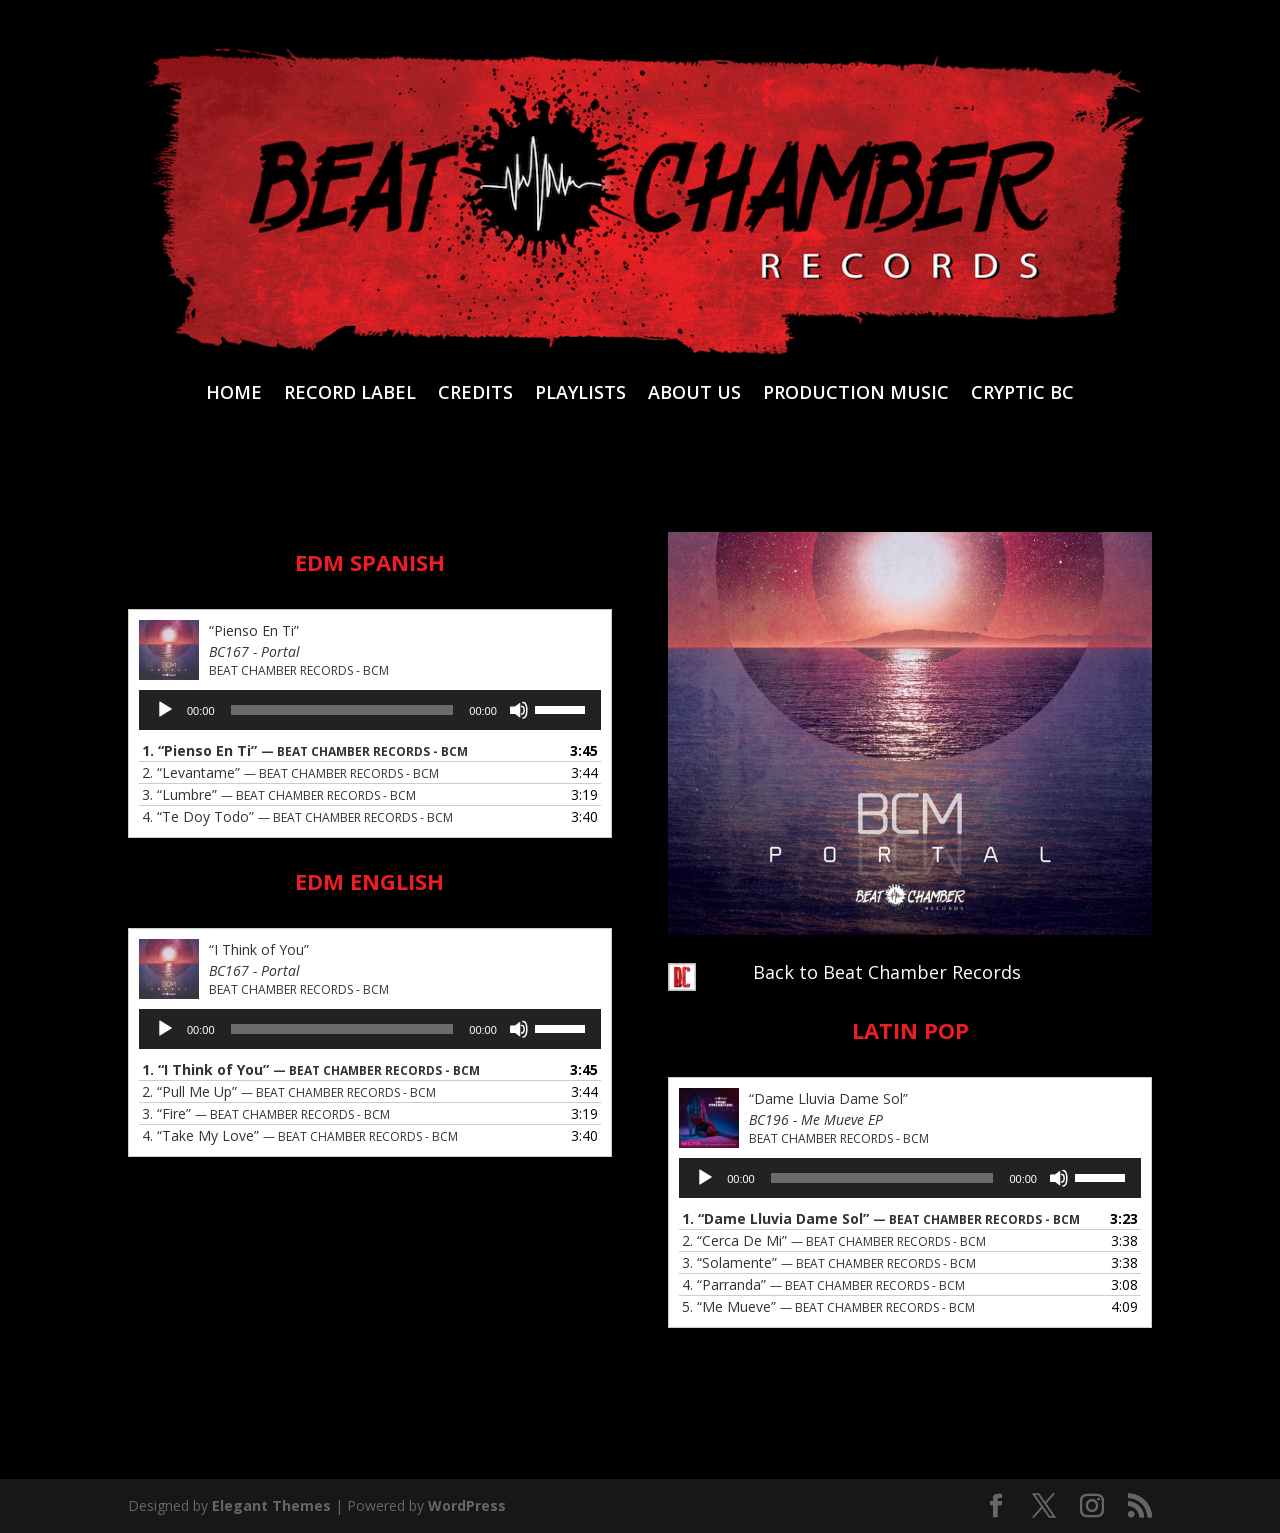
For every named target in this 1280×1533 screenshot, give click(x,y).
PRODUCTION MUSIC (856, 394)
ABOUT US (694, 394)
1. (305, 750)
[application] (370, 710)
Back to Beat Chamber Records (887, 972)
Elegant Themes (271, 1505)
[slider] (342, 710)
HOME (234, 394)
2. (290, 772)
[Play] (165, 710)
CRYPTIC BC (1022, 394)
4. (297, 816)
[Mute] (519, 710)
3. (279, 794)
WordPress (467, 1505)
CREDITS (475, 394)
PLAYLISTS (580, 394)
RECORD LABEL (350, 394)
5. (828, 1306)
